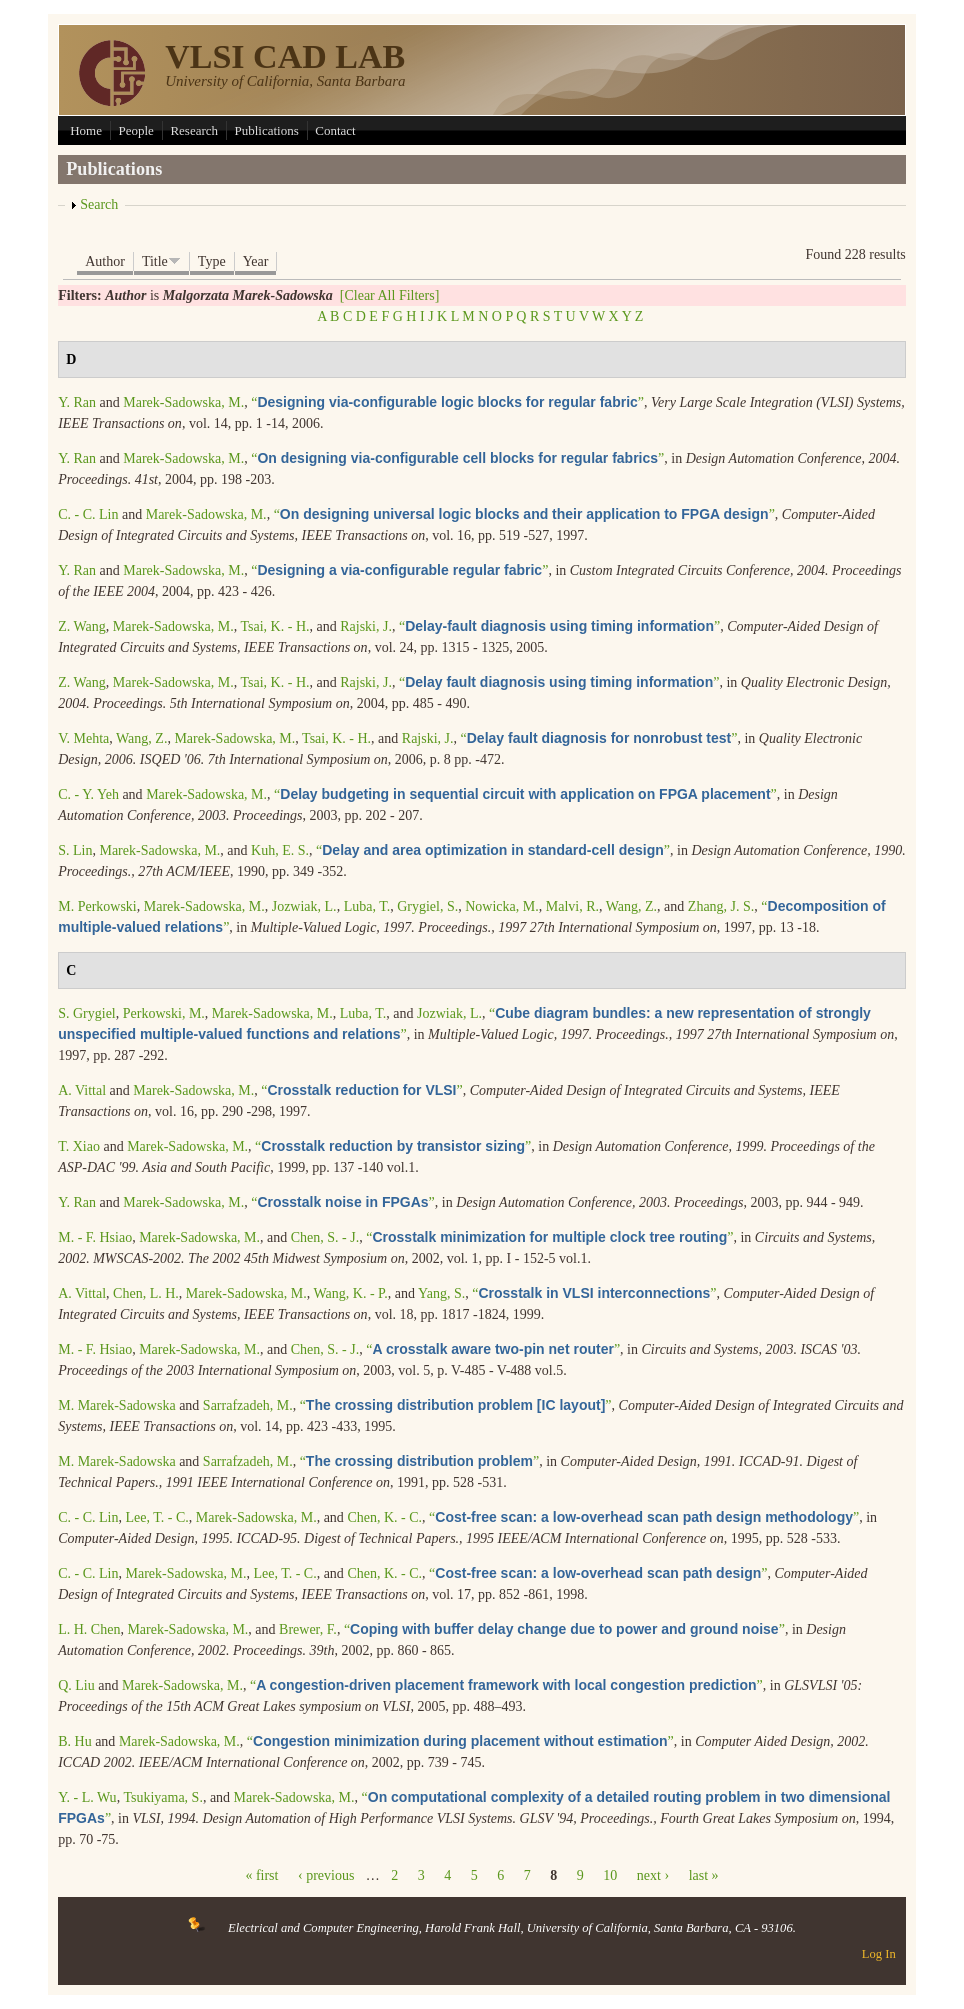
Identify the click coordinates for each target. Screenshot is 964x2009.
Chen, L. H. (146, 1293)
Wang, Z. (141, 738)
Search (99, 204)
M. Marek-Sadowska (116, 1405)
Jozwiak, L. (304, 906)
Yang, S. (441, 1293)
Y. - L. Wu (87, 1797)
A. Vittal (82, 1090)
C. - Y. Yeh (88, 794)
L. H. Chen (89, 1629)
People (135, 130)
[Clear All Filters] (390, 295)
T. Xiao (79, 1146)
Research (194, 130)
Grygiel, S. (427, 906)
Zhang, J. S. (721, 906)
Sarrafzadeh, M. (248, 1405)
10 (610, 1875)
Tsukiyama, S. (163, 1797)
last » (704, 1875)
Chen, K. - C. (384, 1517)
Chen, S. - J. (325, 1237)
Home (86, 130)
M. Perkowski (97, 906)
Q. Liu (76, 1685)
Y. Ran (77, 402)
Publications (267, 130)
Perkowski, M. (164, 1013)
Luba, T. (367, 906)
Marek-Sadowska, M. (183, 402)
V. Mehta (83, 738)
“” (447, 402)
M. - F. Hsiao (95, 1237)
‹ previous (326, 1875)
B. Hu (74, 1741)
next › (653, 1875)
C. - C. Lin (88, 514)
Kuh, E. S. (280, 850)
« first (261, 1875)
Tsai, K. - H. (274, 626)
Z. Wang (82, 626)
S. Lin (75, 850)
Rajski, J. (366, 626)
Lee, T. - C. (156, 1517)
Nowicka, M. (502, 906)
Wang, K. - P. (351, 1293)
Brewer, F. (308, 1629)
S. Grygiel (87, 1013)
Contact (335, 130)
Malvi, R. (572, 906)
